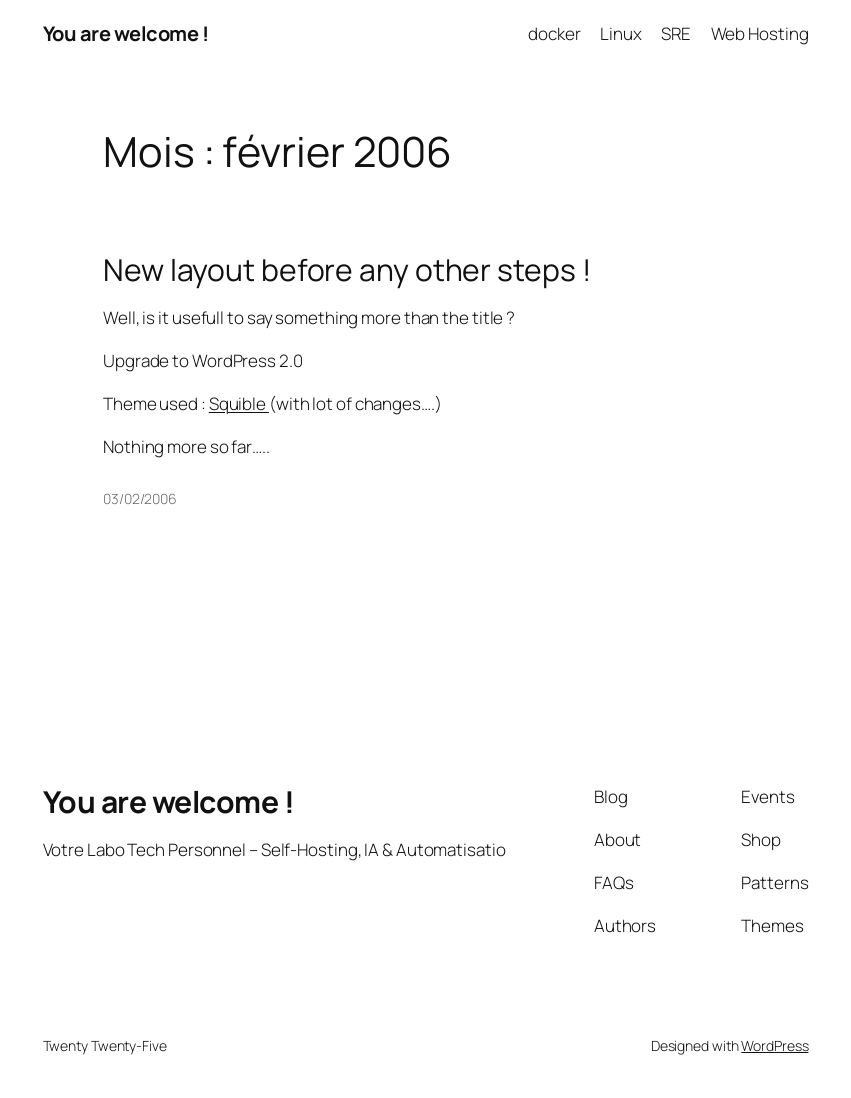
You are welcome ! (126, 33)
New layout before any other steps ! (347, 270)
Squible (239, 403)
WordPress (774, 1045)
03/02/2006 (140, 498)
